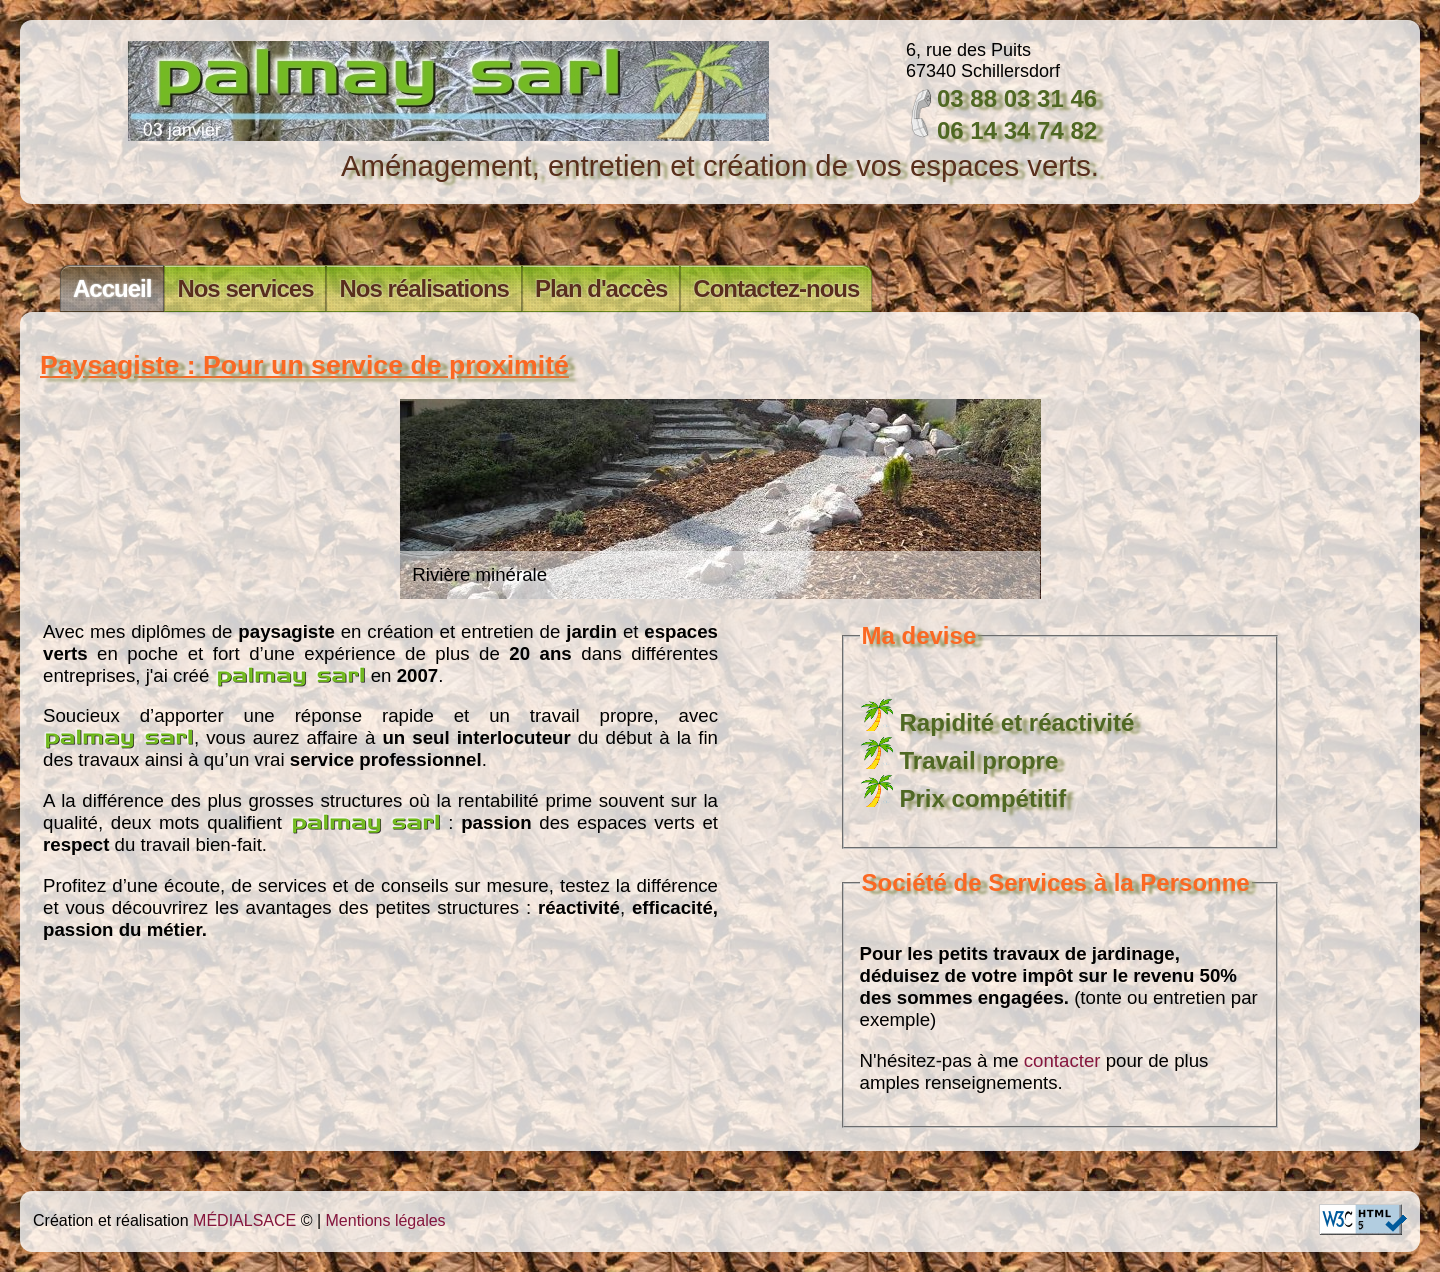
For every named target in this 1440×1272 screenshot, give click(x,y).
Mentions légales (386, 1220)
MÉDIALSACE (244, 1220)
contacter (1062, 1060)
